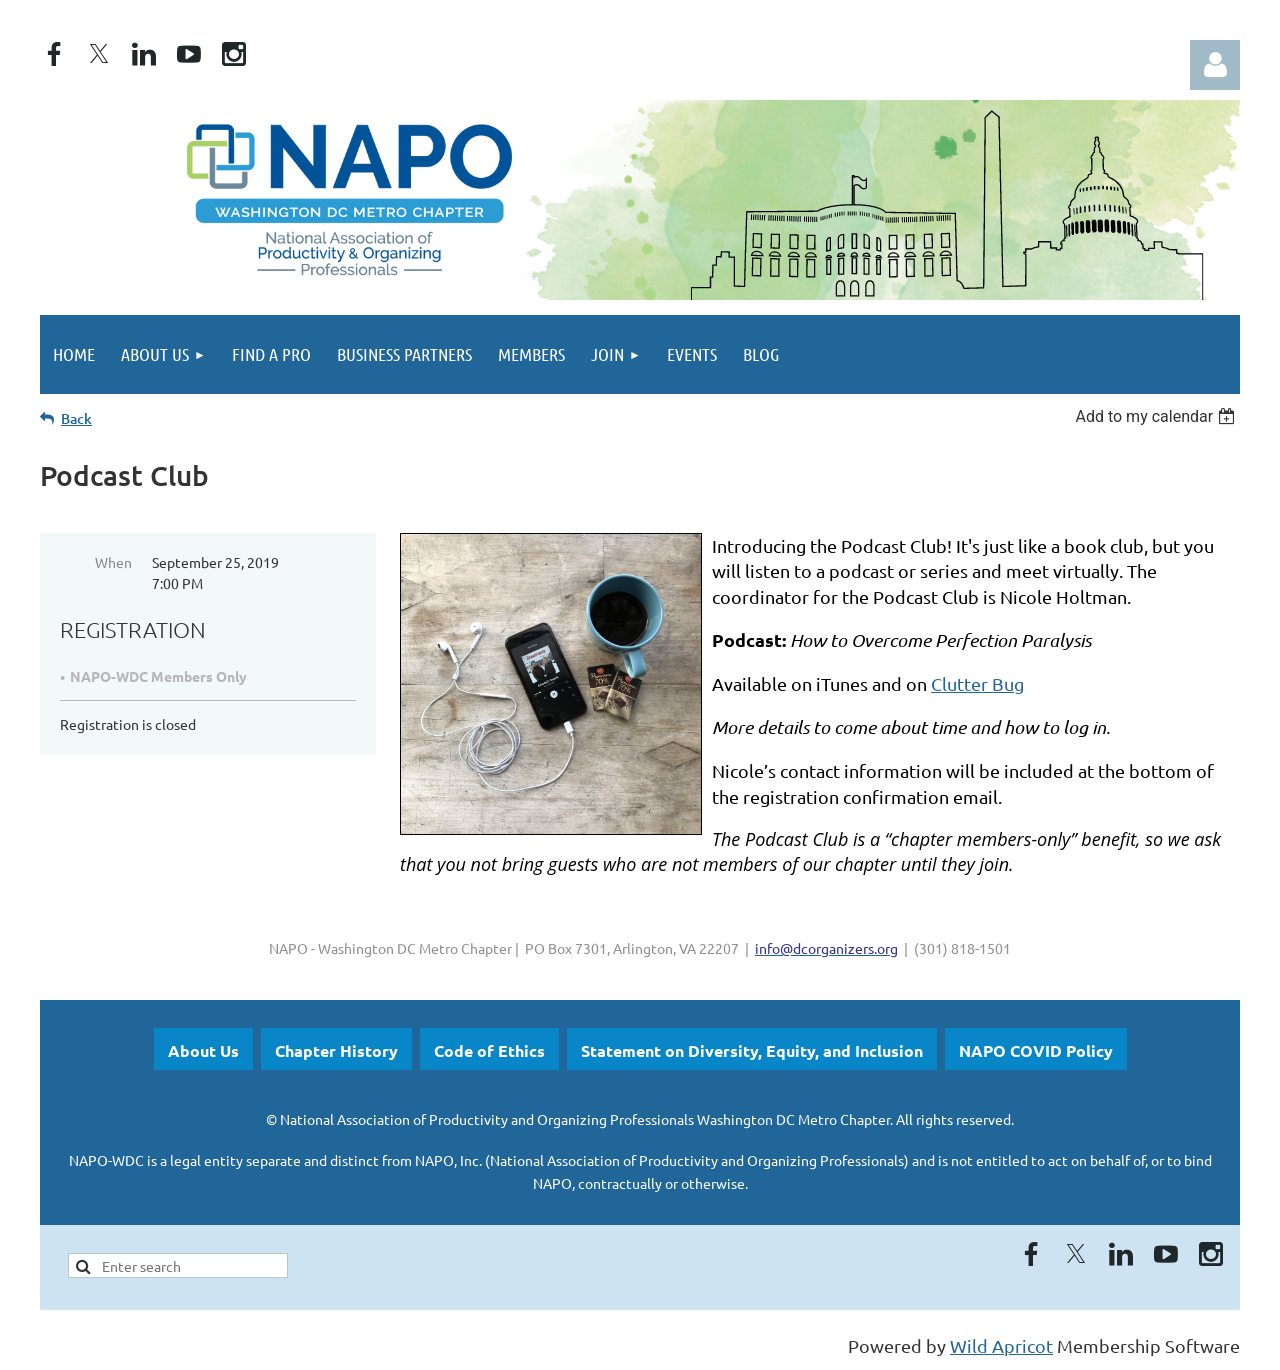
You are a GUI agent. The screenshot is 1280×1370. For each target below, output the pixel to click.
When (113, 562)
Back (76, 418)
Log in (1215, 65)
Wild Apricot (1001, 1345)
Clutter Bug (977, 683)
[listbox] (1157, 416)
